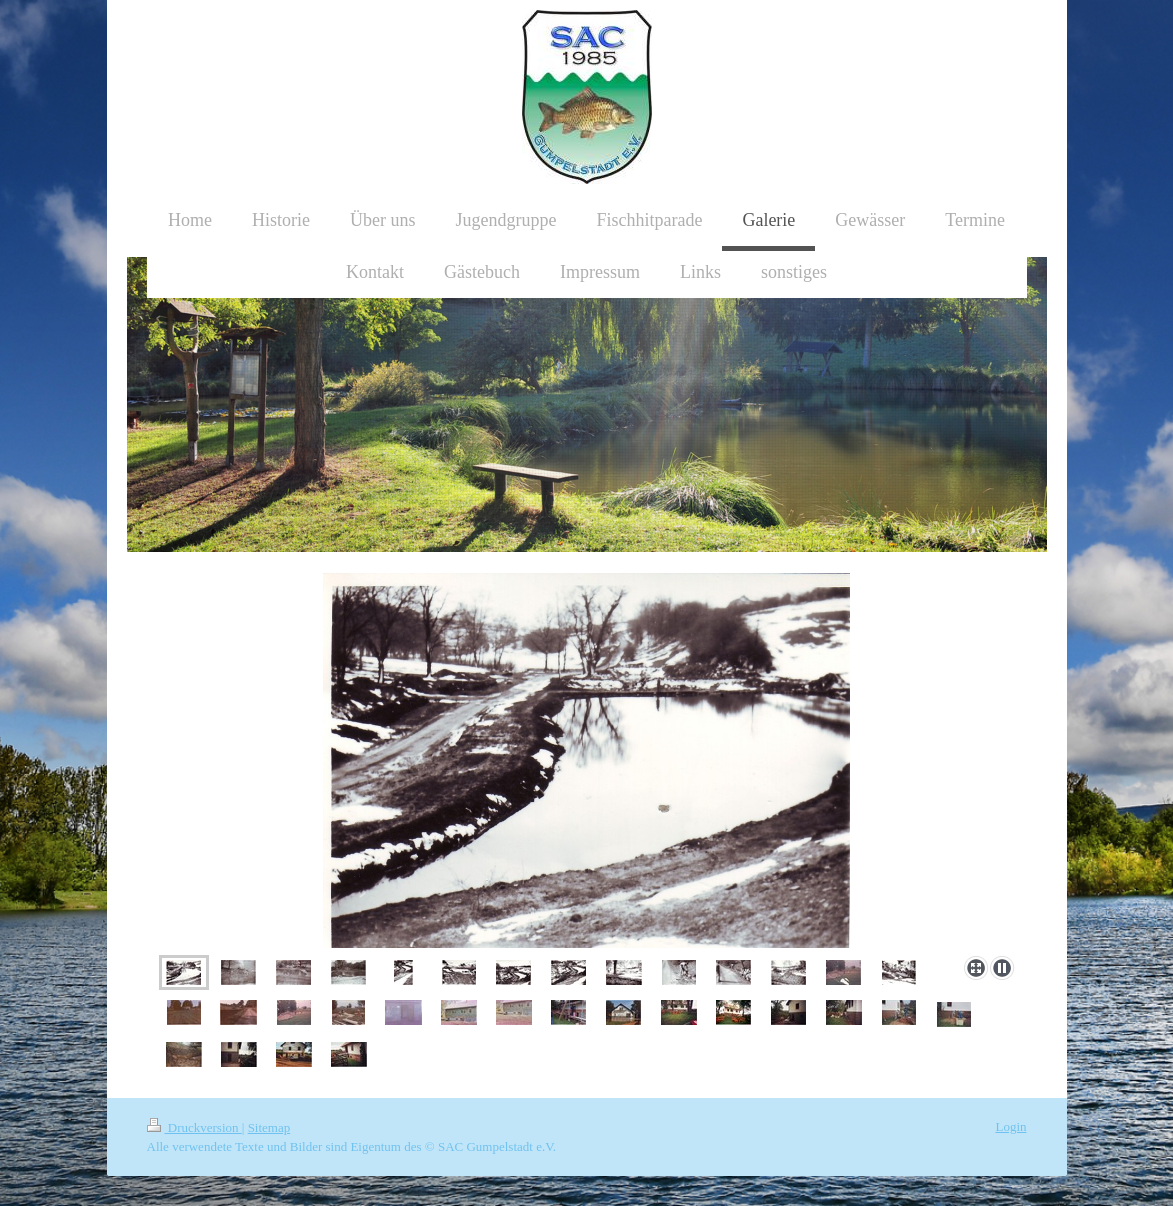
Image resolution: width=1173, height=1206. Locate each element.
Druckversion (194, 1127)
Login (1010, 1126)
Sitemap (269, 1127)
